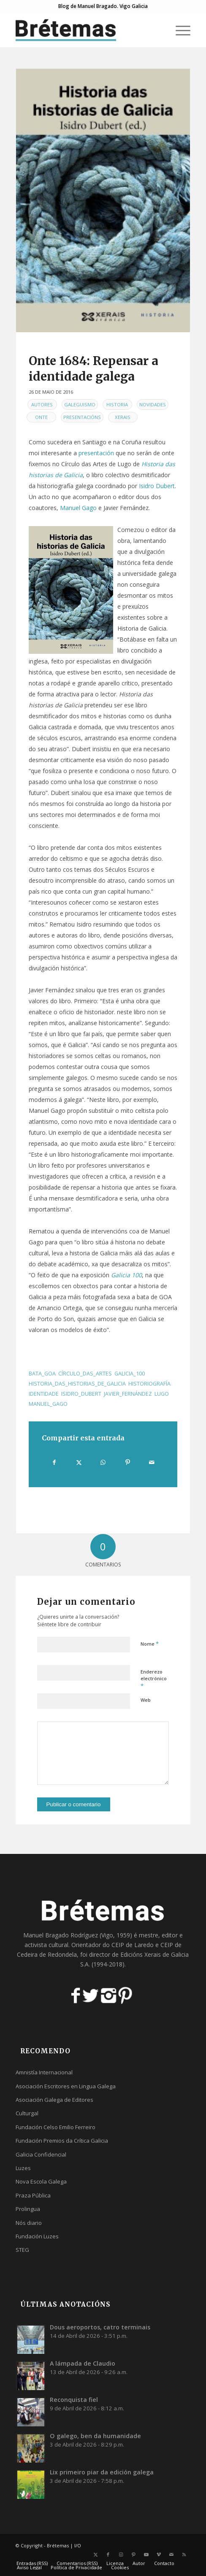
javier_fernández (128, 1393)
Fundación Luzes (37, 2236)
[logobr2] (86, 30)
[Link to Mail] (171, 2554)
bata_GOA (42, 1373)
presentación (96, 453)
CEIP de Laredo (132, 1945)
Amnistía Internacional (44, 2072)
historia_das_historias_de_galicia (77, 1383)
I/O (77, 2545)
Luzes (23, 2168)
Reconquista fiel (74, 2400)
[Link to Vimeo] (158, 2554)
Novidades (152, 404)
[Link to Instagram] (120, 2554)
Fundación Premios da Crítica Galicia (62, 2140)
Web (146, 1700)
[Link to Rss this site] (184, 2554)
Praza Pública (33, 2195)
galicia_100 (129, 1373)
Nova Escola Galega (41, 2181)
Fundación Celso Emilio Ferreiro (55, 2127)
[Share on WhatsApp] (103, 1462)
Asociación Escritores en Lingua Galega (66, 2086)
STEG (22, 2250)
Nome (150, 1643)
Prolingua (28, 2209)
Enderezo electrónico (154, 1679)
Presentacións (82, 417)
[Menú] (178, 30)
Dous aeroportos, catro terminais (100, 2327)
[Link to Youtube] (146, 2554)
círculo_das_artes (85, 1373)
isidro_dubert (81, 1393)
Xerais (122, 417)
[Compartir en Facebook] (54, 1462)
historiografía (149, 1383)
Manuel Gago (78, 508)
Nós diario (29, 2223)
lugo (161, 1393)
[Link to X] (95, 2554)
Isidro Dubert (157, 486)
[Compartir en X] (79, 1462)
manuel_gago (48, 1404)
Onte (41, 417)
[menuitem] (178, 30)
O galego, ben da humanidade (95, 2436)
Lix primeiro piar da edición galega (102, 2472)
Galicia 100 (126, 1275)
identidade (44, 1393)
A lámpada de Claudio (82, 2363)
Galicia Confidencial (41, 2154)
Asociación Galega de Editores (54, 2099)
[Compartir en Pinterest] (128, 1462)
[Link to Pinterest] (133, 2554)
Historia (117, 404)
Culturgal (27, 2113)
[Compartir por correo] (152, 1462)
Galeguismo (79, 404)
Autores (42, 404)
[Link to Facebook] (108, 2554)
